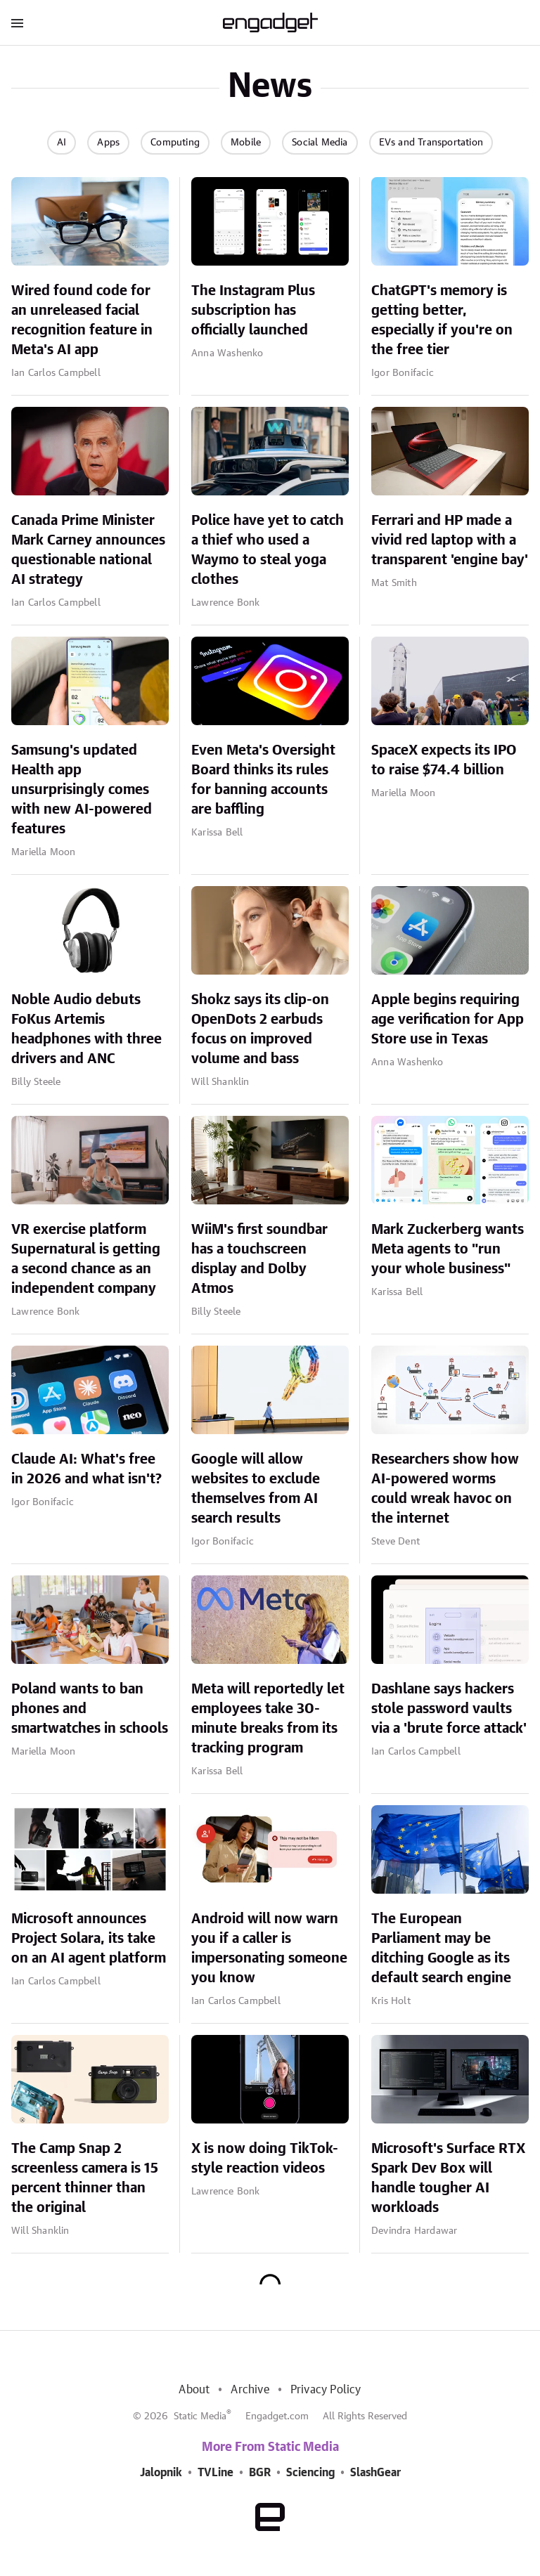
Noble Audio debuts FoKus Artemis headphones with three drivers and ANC (86, 1029)
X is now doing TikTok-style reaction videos (264, 2158)
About (194, 2389)
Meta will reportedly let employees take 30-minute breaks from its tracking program (268, 1718)
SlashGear (375, 2472)
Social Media (319, 143)
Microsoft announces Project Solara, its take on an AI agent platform (88, 1938)
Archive (250, 2389)
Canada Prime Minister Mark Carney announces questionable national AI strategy (88, 550)
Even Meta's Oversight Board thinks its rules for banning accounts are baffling (263, 780)
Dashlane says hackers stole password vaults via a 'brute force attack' (449, 1709)
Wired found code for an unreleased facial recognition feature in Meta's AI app (82, 320)
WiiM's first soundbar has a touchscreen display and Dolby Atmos (259, 1259)
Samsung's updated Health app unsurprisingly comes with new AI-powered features (81, 789)
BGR (260, 2472)
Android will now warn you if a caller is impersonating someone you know (269, 1948)
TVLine (215, 2472)
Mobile (246, 143)
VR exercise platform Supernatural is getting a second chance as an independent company (85, 1259)
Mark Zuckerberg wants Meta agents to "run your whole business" (447, 1249)
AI (61, 143)
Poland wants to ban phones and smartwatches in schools (89, 1709)
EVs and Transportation (431, 143)
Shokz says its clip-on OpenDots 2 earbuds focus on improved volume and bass (260, 1029)
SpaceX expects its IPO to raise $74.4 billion (443, 760)
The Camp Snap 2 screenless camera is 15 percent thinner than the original (84, 2178)
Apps (108, 143)
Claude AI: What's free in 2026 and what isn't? (86, 1469)
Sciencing (310, 2472)
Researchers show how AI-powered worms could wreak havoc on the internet (445, 1489)
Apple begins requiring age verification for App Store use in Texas (447, 1019)
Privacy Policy (325, 2389)
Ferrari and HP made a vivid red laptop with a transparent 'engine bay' (449, 540)
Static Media (200, 2416)
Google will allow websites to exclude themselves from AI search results (255, 1489)
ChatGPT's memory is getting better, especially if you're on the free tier (442, 320)
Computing (175, 143)
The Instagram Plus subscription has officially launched (253, 310)
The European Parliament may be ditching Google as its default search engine (441, 1948)
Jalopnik (161, 2472)
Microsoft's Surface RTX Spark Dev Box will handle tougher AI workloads (448, 2178)
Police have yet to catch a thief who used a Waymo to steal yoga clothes (267, 550)
